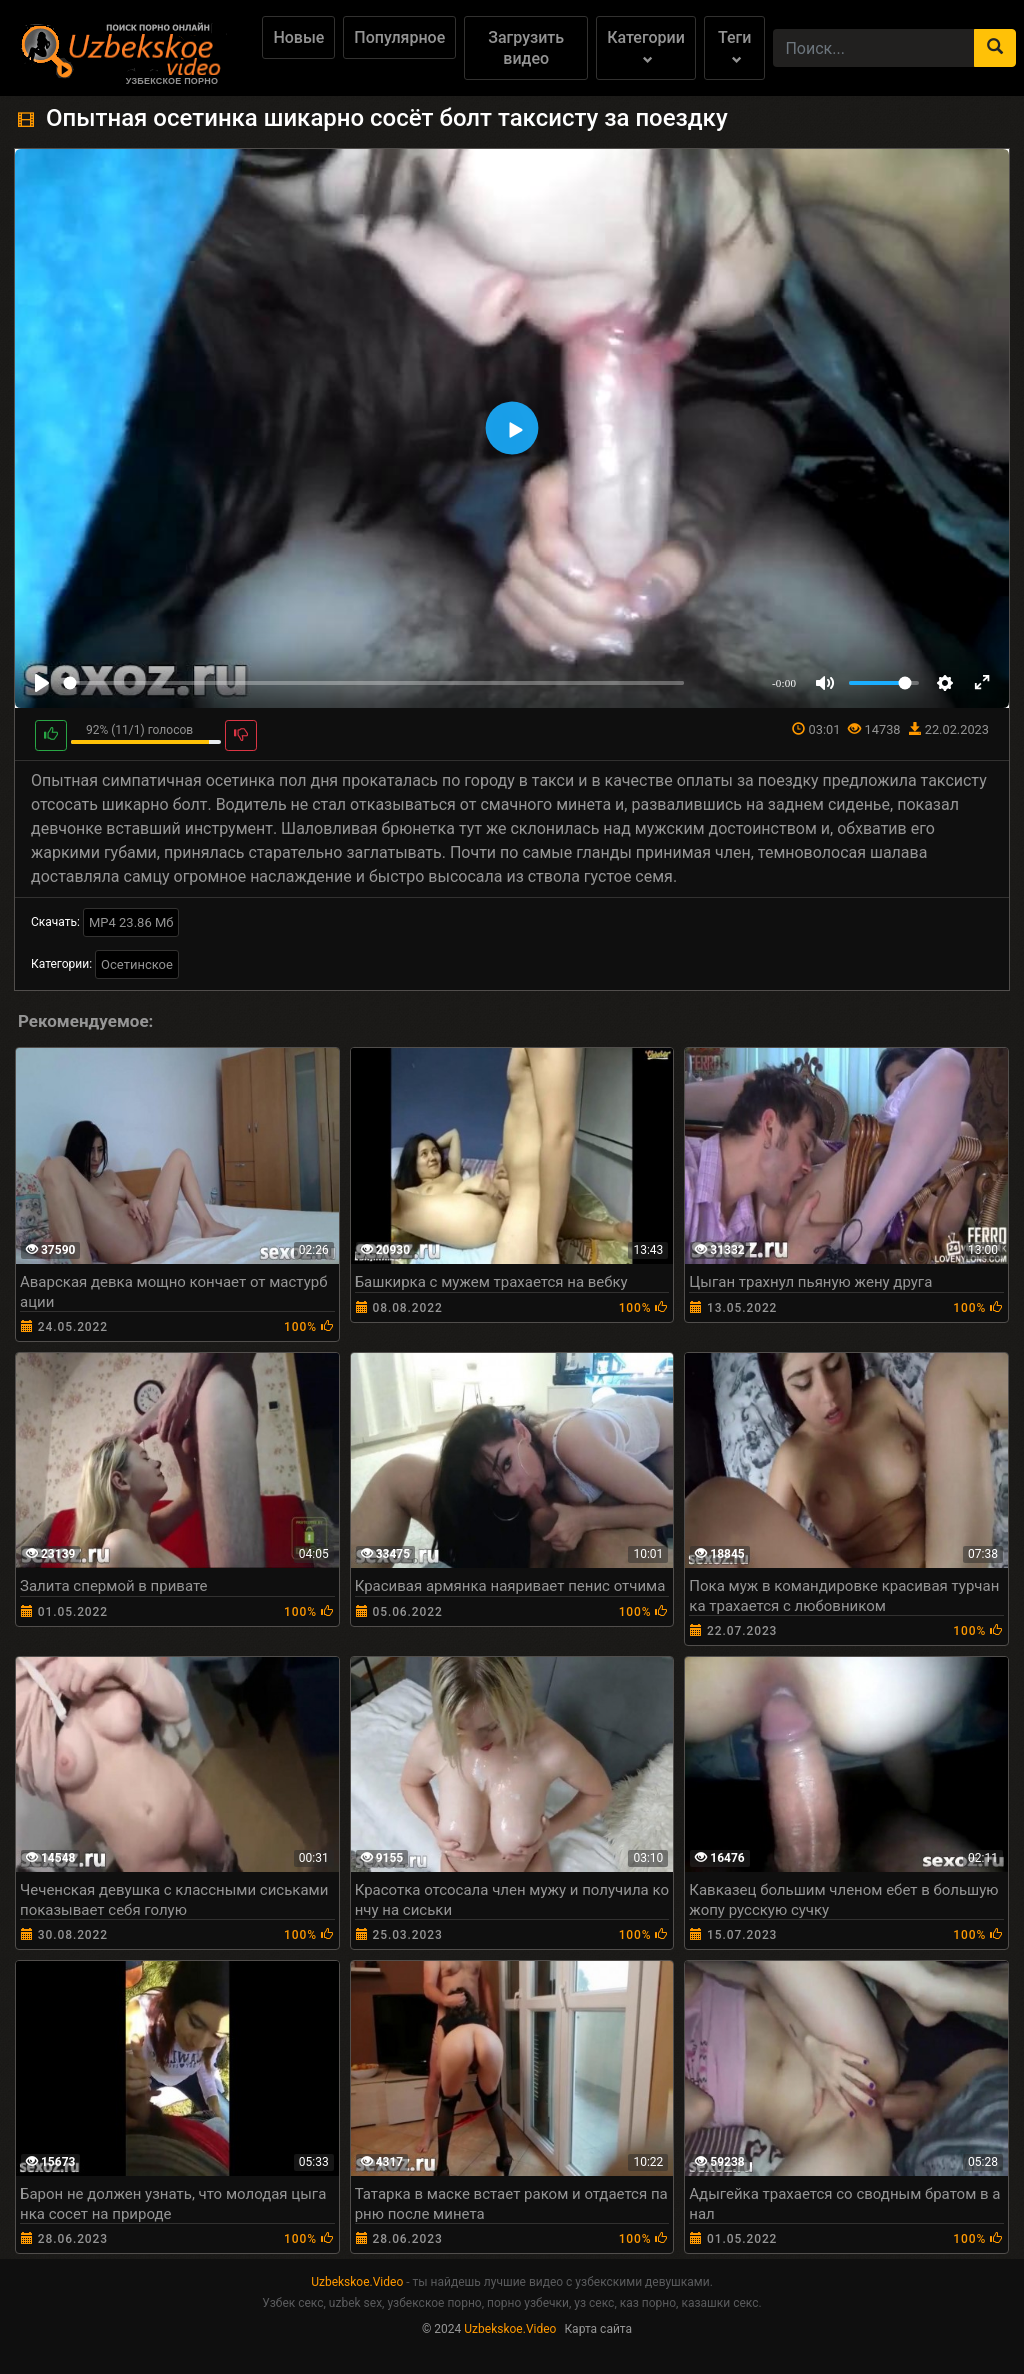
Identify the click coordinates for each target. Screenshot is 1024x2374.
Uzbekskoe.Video (357, 2282)
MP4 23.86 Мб (131, 922)
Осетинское (137, 964)
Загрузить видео (526, 48)
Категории (646, 46)
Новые (298, 37)
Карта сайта (598, 2329)
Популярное (399, 37)
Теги (734, 46)
